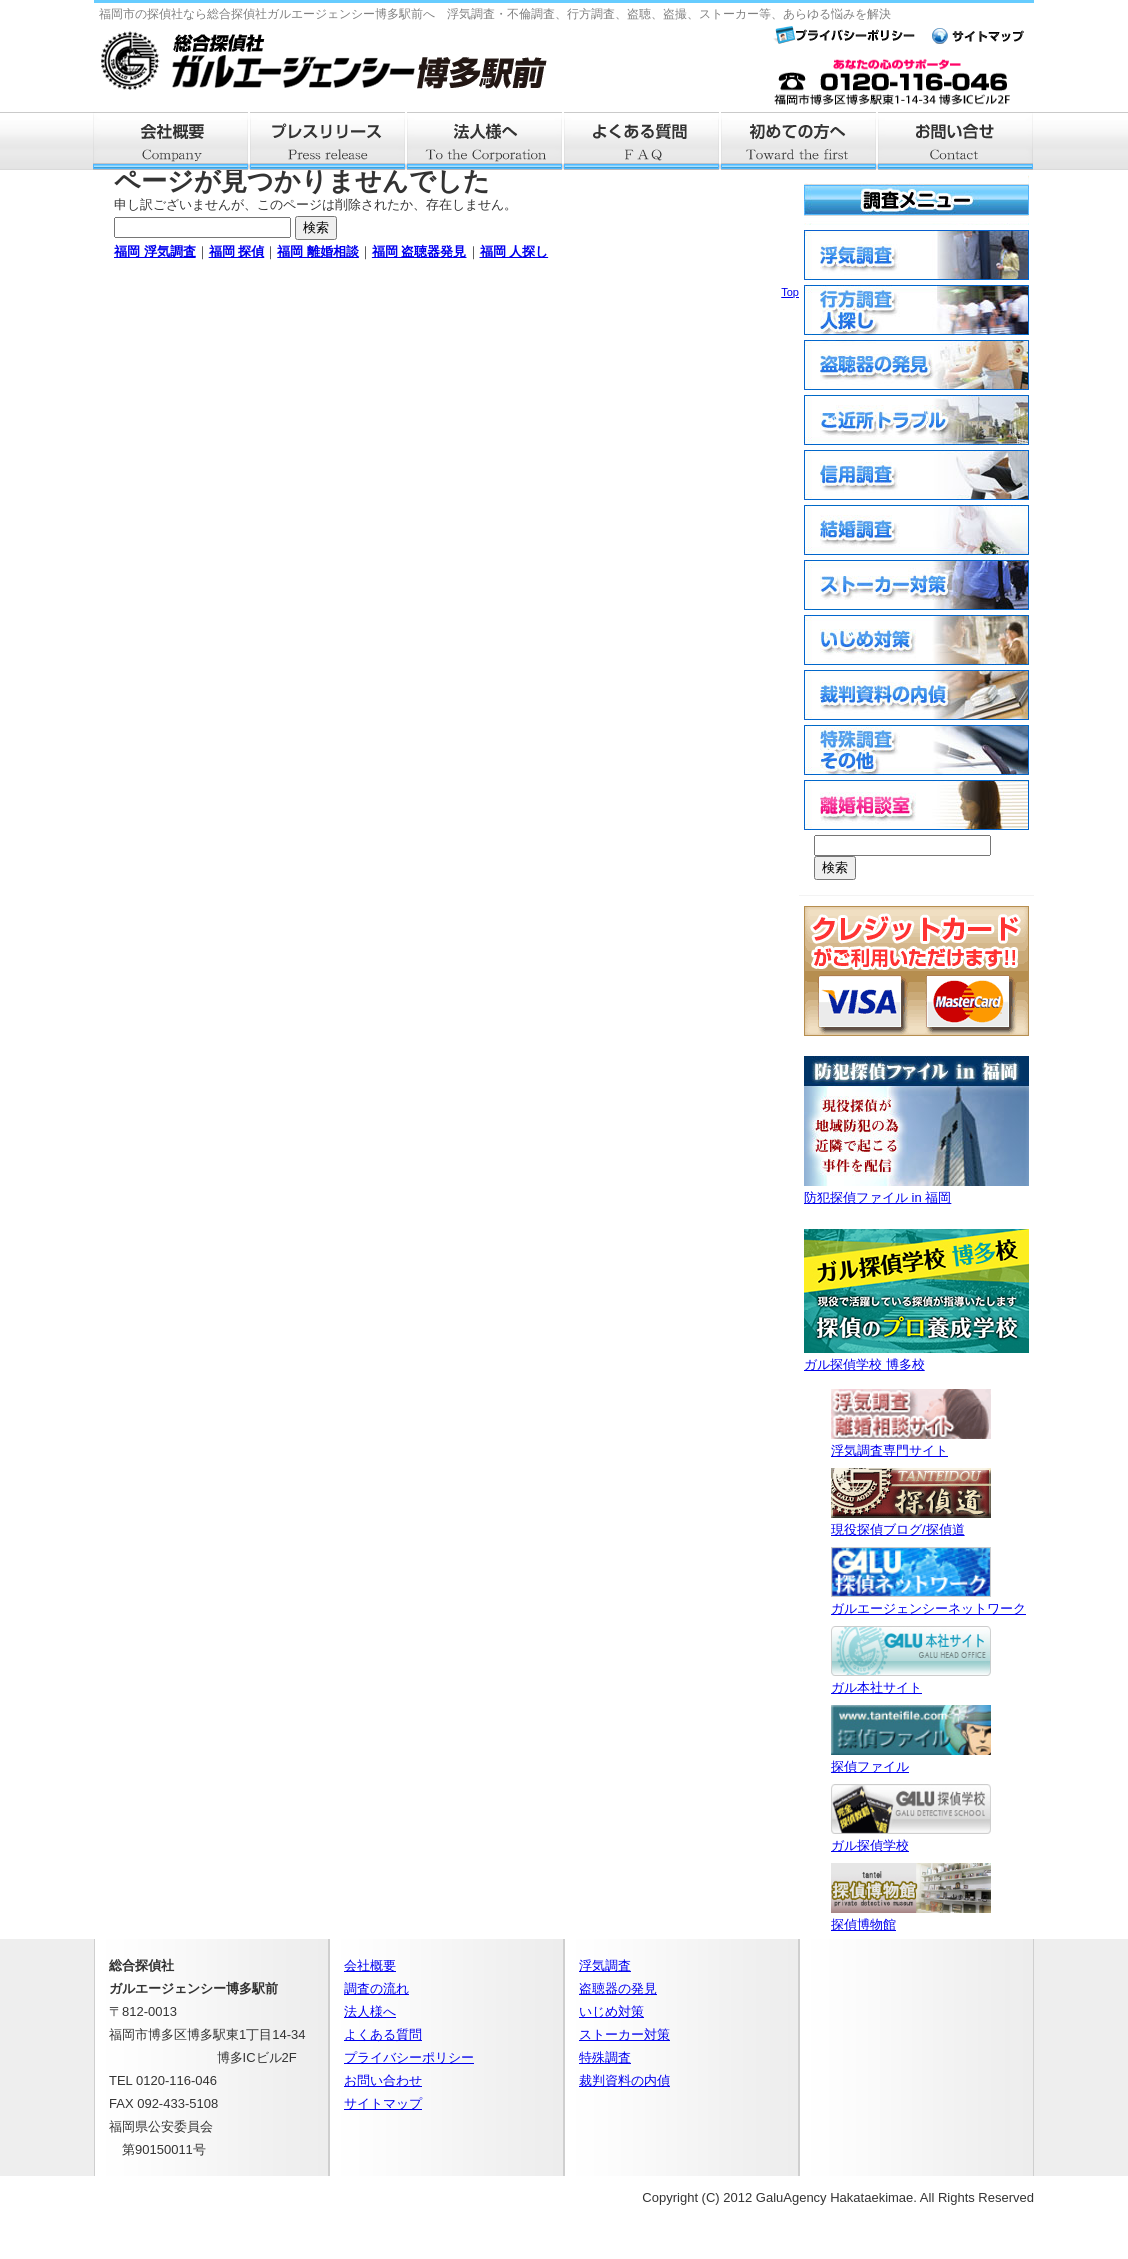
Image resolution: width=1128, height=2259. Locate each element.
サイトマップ (383, 2103)
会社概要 (171, 141)
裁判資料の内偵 (624, 2080)
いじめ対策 (611, 2011)
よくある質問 (642, 141)
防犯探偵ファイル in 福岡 (916, 1189)
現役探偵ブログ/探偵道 (911, 1521)
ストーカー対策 (624, 2034)
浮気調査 (605, 1965)
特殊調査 (605, 2057)
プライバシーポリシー (409, 2057)
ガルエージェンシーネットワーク (928, 1600)
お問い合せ (956, 141)
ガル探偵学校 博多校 (916, 1356)
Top (790, 292)
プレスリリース (328, 141)
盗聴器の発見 (618, 1988)
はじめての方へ (799, 141)
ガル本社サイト (911, 1679)
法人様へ (485, 141)
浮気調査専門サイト (911, 1442)
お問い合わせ (383, 2080)
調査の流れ (376, 1988)
